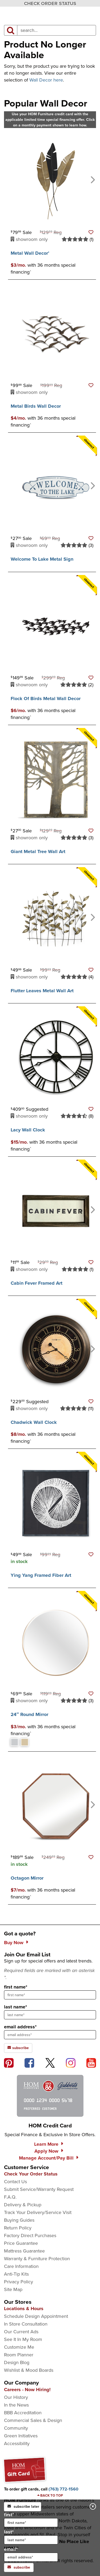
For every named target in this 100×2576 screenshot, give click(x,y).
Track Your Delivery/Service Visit (37, 2212)
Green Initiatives (21, 2435)
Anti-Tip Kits (16, 2274)
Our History (16, 2397)
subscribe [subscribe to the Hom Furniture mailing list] (18, 2048)
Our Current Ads (21, 2331)
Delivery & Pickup (22, 2204)
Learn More (46, 2144)
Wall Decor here (46, 79)
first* (31, 2519)
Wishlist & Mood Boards (28, 2370)
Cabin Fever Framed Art (36, 1283)
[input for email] (31, 2557)
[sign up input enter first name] (50, 1994)
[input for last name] (31, 2539)
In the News (16, 2405)
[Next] (92, 179)
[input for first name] (31, 2522)
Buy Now (13, 1942)
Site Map (13, 2289)
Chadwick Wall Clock (34, 1422)
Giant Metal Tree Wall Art (38, 851)
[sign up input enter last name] (50, 2014)
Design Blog (16, 2362)
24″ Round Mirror (29, 1714)
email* (31, 2554)
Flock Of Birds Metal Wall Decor (46, 698)
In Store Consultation (25, 2323)
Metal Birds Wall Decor (36, 406)
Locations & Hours (23, 2308)
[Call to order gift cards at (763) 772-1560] (63, 2489)
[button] (91, 232)
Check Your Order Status (31, 2173)
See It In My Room (23, 2339)
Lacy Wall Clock (28, 1129)
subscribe (18, 2567)
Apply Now (46, 2151)
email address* (20, 2026)
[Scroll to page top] (50, 2496)
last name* (15, 2006)
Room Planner (18, 2354)
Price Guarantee (21, 2243)
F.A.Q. (10, 2197)
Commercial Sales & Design (33, 2420)
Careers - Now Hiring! (27, 2389)
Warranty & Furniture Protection (37, 2258)
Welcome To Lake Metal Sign (42, 559)
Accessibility (17, 2443)
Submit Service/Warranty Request (39, 2189)
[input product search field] (56, 30)
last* (31, 2536)
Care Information (21, 2266)
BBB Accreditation (23, 2412)
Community (16, 2428)
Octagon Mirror (27, 1878)
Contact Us (15, 2181)
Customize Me (19, 2347)
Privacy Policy (18, 2281)
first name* (15, 1986)
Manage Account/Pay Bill (46, 2158)
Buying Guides (19, 2220)
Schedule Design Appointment (36, 2316)
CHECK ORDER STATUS (50, 3)
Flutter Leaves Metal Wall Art (42, 990)
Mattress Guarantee (24, 2250)
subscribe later (23, 2506)
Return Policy (17, 2227)
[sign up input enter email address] (50, 2034)
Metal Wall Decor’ (30, 253)
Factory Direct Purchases (30, 2235)
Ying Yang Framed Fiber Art (41, 1575)
